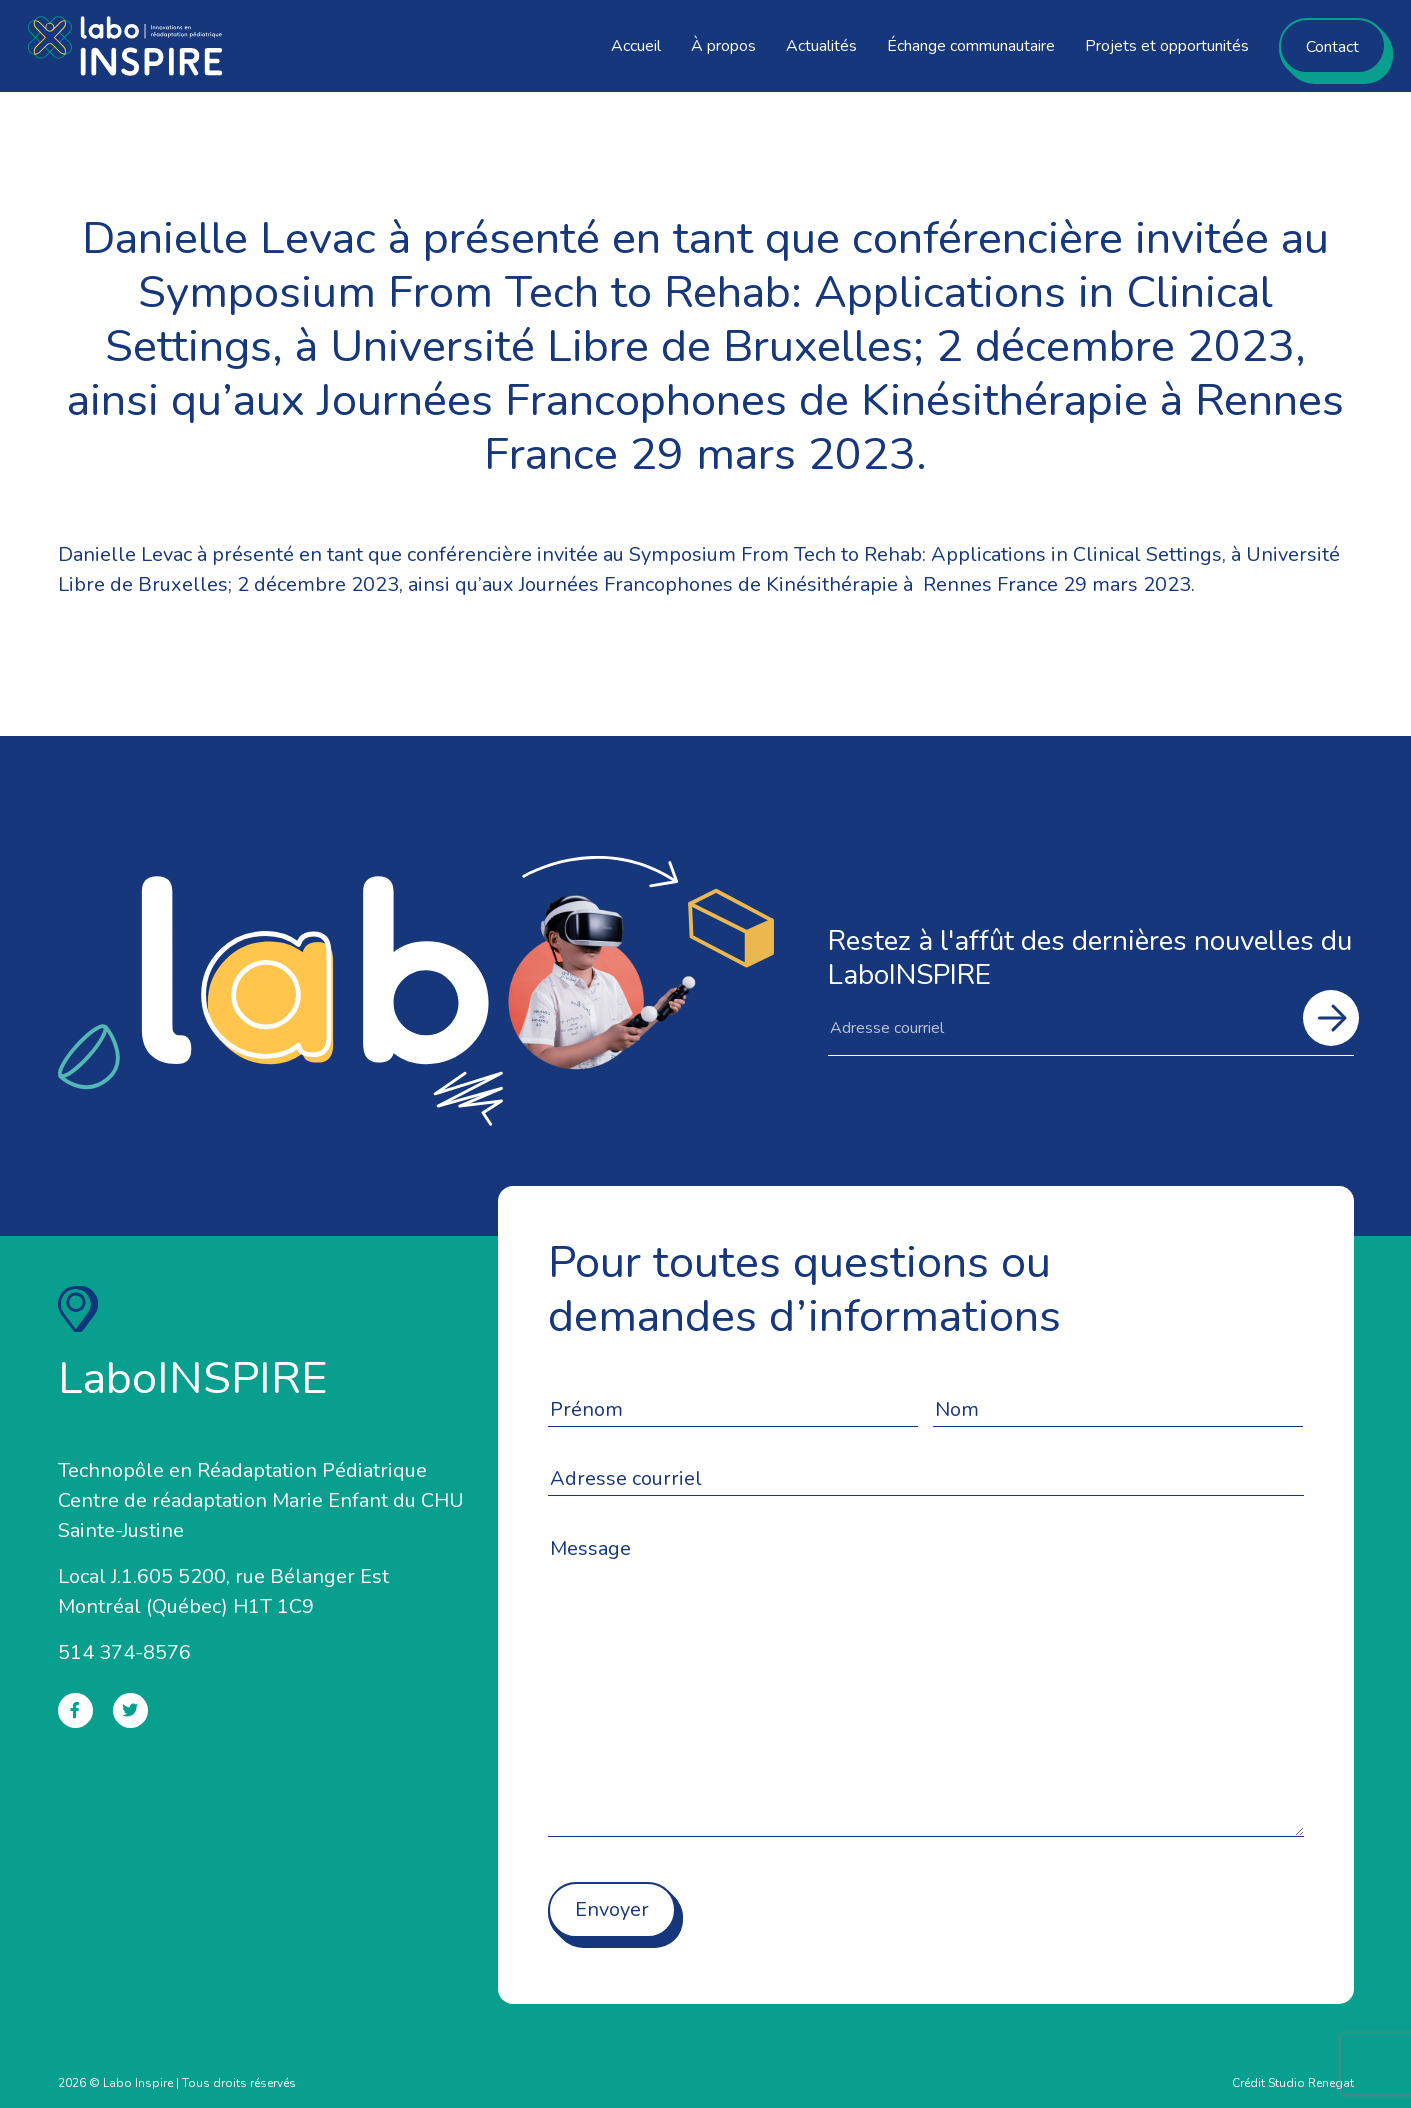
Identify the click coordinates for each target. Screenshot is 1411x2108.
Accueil (636, 46)
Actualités (821, 46)
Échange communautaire (971, 46)
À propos (723, 46)
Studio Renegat (1311, 2083)
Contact (1332, 47)
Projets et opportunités (1167, 46)
